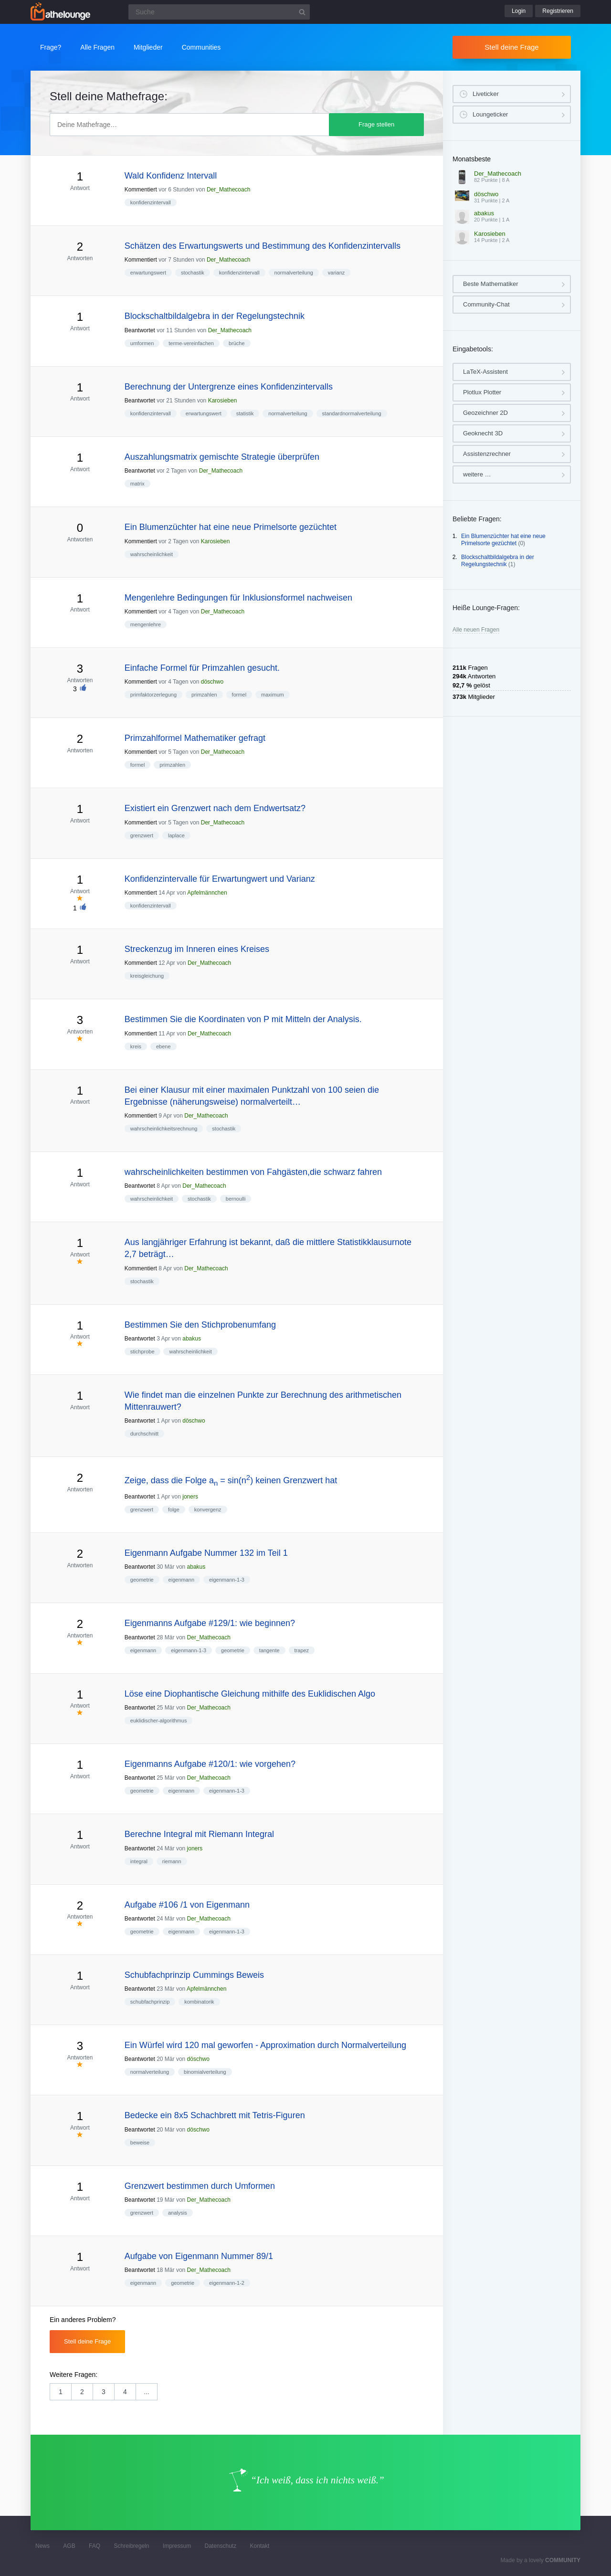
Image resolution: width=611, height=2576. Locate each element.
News (42, 2546)
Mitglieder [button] (148, 47)
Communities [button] (201, 47)
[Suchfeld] (219, 12)
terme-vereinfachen (191, 343)
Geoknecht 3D (483, 433)
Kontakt (260, 2546)
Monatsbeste (472, 159)
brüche (237, 343)
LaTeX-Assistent (485, 371)
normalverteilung (293, 272)
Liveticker (486, 93)
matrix (137, 483)
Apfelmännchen (207, 892)
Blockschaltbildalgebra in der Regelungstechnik (497, 561)
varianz (336, 272)
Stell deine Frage (511, 47)
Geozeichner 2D (485, 412)
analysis (177, 2213)
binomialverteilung (205, 2072)
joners (190, 1496)
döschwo (212, 681)
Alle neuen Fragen (476, 629)
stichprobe (142, 1351)
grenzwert (141, 835)
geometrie (142, 1580)
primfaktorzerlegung (153, 694)
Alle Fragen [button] (97, 47)
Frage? (50, 47)
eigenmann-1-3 (226, 1580)
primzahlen (204, 694)
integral (138, 1861)
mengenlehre (145, 624)
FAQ (94, 2546)
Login (519, 11)
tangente (269, 1650)
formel (239, 694)
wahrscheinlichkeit (151, 554)
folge (173, 1509)
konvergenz (207, 1509)
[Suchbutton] (302, 12)
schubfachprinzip (150, 2002)
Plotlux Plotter (482, 392)
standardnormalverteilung (351, 413)
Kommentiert (141, 189)
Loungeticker (490, 114)
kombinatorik (199, 2002)
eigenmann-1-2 (226, 2283)
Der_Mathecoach (228, 189)
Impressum (177, 2546)
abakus (191, 1338)
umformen (142, 343)
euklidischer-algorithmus (158, 1720)
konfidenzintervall (150, 202)
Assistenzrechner (487, 453)
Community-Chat (486, 304)
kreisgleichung (147, 976)
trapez (302, 1650)
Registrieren (557, 11)
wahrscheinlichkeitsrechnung (164, 1128)
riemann (171, 1861)
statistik (245, 413)
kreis (135, 1046)
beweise (139, 2142)
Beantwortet (140, 330)
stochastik (192, 272)
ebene (163, 1046)
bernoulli (236, 1199)
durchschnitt (144, 1433)
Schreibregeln (131, 2546)
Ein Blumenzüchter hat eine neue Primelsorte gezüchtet (503, 540)
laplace (176, 835)
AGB (69, 2546)
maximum (272, 694)
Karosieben (222, 400)
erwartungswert (148, 272)
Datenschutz (220, 2546)
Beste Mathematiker (490, 283)
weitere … (477, 474)
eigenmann (181, 1580)
